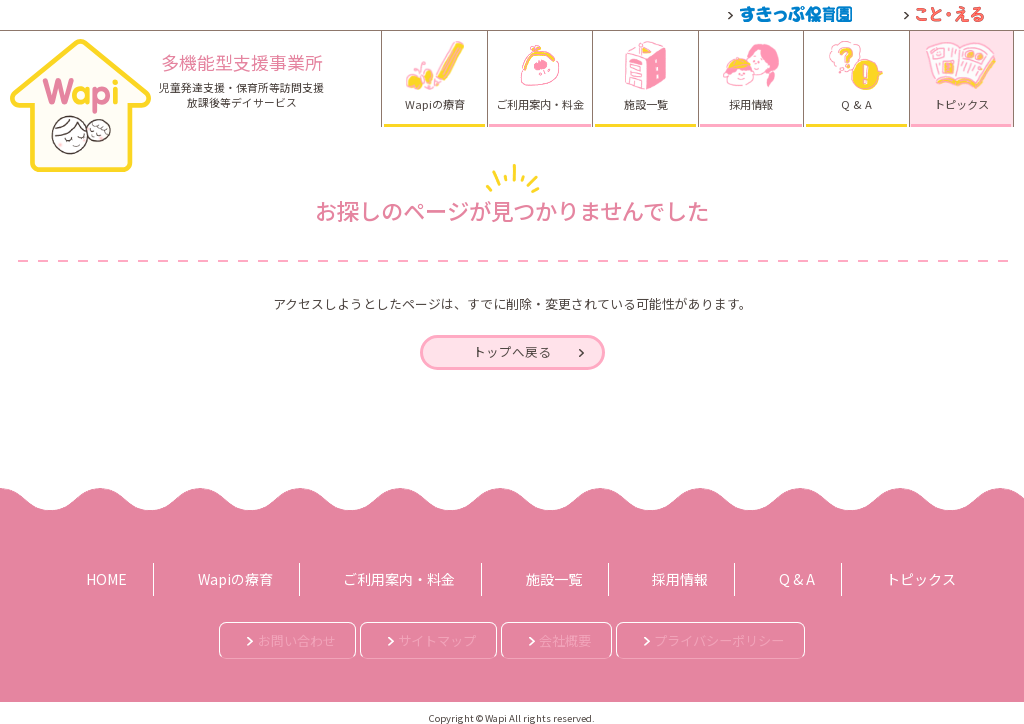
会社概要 (579, 633)
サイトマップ (406, 633)
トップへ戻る (512, 355)
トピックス (861, 575)
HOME (150, 575)
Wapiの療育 (263, 575)
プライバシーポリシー (778, 633)
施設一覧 (547, 575)
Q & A (755, 575)
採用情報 (656, 575)
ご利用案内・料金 (410, 575)
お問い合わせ (220, 633)
